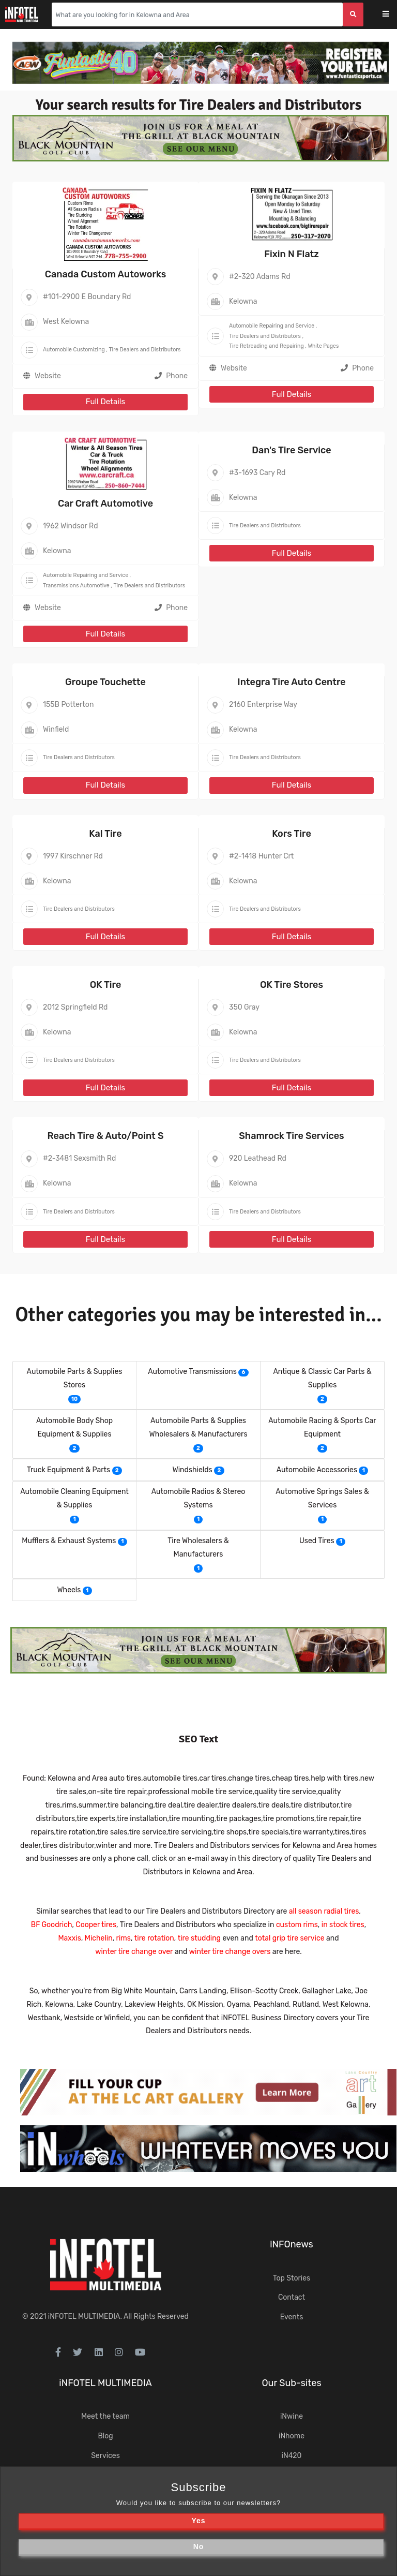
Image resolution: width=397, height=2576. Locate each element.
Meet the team (105, 2416)
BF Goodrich (51, 1924)
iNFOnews (291, 2244)
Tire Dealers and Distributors (145, 349)
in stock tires (343, 1924)
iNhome (291, 2436)
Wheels (69, 1590)
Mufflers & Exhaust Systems (69, 1540)
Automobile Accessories (317, 1469)
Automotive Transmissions (192, 1371)
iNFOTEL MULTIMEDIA (84, 2316)
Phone (171, 376)
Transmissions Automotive (76, 585)
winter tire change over (134, 1951)
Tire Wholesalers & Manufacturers (197, 1547)
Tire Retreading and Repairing (266, 346)
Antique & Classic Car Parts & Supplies (322, 1378)
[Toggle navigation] (392, 15)
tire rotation (154, 1938)
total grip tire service (289, 1938)
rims (123, 1938)
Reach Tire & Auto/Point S (105, 1136)
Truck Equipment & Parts (68, 1469)
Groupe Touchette (105, 682)
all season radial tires (324, 1911)
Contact (291, 2297)
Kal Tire (105, 833)
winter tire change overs (229, 1951)
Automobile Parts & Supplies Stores (75, 1378)
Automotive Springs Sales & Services (322, 1498)
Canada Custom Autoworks (105, 274)
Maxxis (69, 1938)
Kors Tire (291, 833)
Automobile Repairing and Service (271, 325)
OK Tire (105, 984)
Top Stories (291, 2278)
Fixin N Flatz (291, 254)
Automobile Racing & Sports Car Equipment (322, 1427)
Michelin (99, 1938)
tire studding (199, 1938)
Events (291, 2317)
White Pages (323, 346)
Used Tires (316, 1540)
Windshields (192, 1469)
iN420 (292, 2455)
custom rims (297, 1924)
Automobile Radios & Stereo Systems (198, 1498)
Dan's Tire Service (291, 450)
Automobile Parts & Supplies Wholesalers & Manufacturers (198, 1427)
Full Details (105, 401)
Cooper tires (95, 1924)
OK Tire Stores (291, 984)
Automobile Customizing (74, 349)
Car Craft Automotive (105, 503)
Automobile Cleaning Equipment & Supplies (74, 1498)
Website (48, 376)
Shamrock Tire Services (291, 1136)
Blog (105, 2436)
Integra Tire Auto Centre (291, 682)
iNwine (291, 2416)
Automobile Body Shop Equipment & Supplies (74, 1427)
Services (105, 2455)
